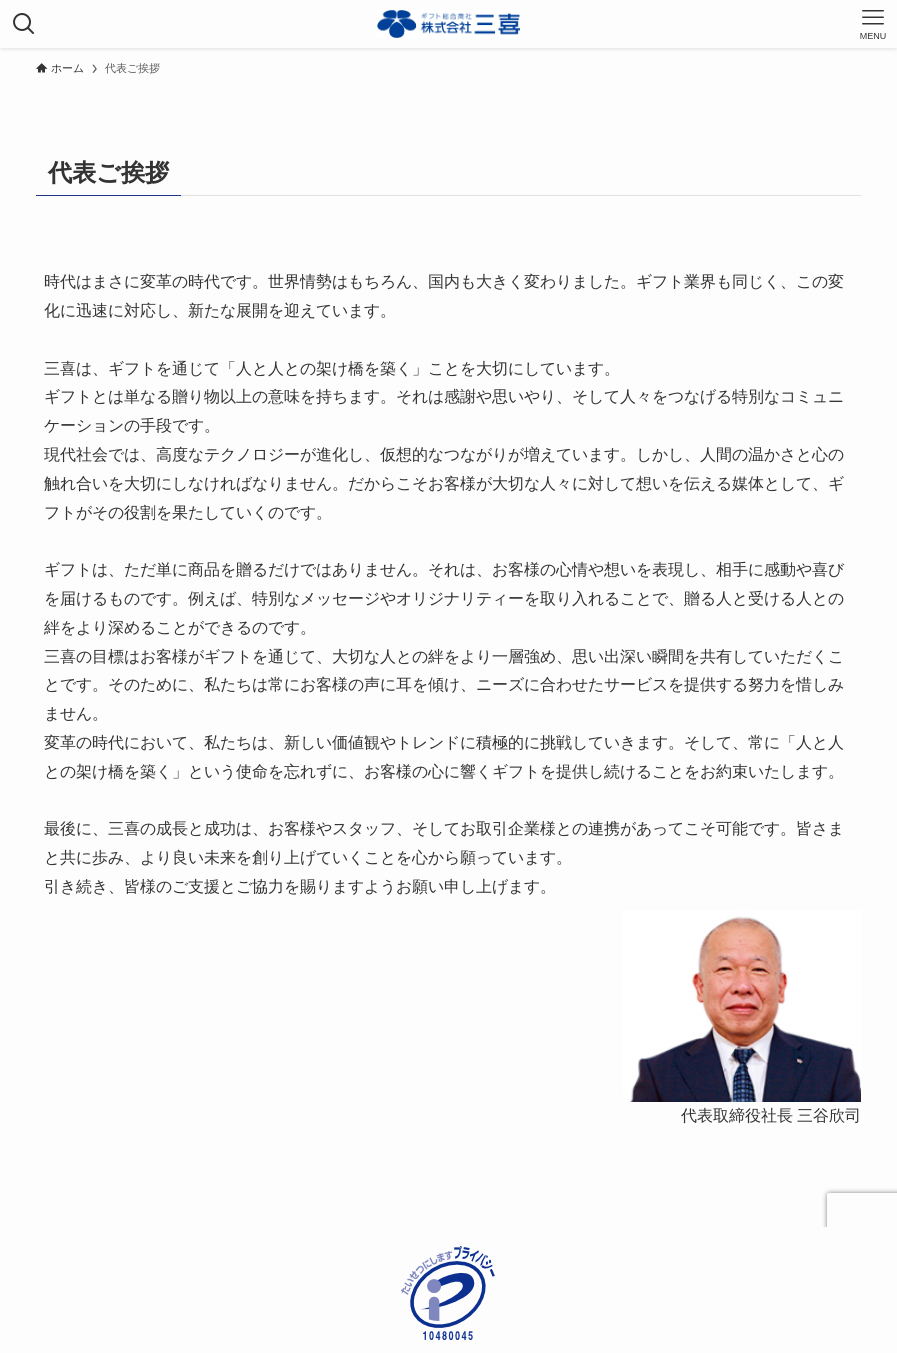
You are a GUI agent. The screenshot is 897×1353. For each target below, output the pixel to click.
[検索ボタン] (24, 24)
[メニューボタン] (873, 24)
